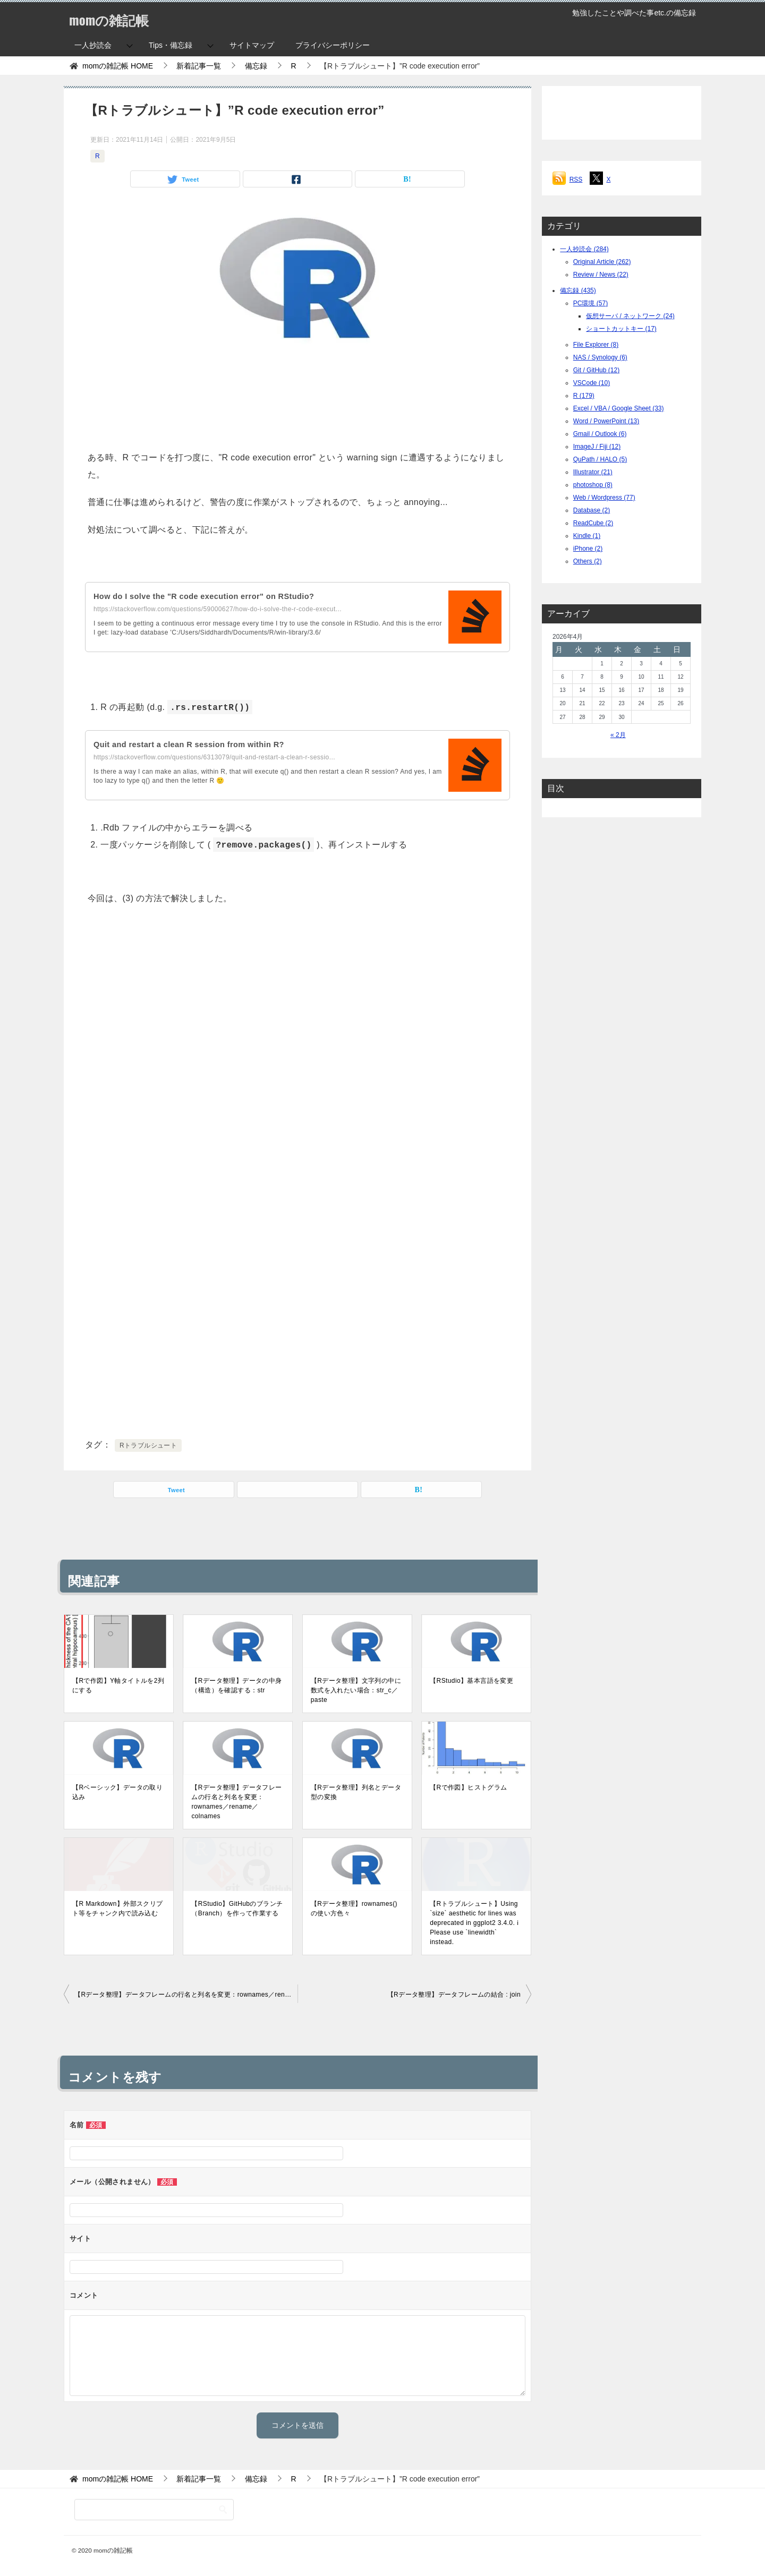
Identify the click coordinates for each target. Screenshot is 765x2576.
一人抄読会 (93, 45)
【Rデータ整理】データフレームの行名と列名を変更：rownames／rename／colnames (236, 1802)
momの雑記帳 (117, 18)
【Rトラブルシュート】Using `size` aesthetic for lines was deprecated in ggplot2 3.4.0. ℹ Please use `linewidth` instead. (474, 1923)
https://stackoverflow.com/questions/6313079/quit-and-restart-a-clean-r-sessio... (214, 757)
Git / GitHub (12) (596, 370)
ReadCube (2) (593, 523)
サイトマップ (252, 45)
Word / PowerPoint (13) (606, 421)
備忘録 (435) (578, 290)
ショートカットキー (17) (621, 328)
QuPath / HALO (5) (600, 459)
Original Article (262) (602, 262)
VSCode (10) (591, 383)
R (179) (583, 395)
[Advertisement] (297, 400)
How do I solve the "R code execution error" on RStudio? (215, 596)
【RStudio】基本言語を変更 (471, 1680)
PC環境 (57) (590, 303)
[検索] (154, 2509)
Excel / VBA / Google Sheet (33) (618, 408)
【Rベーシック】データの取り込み (117, 1792)
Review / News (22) (600, 274)
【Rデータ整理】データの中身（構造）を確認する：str (236, 1685)
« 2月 (618, 735)
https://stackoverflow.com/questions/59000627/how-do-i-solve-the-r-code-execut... (218, 609)
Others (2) (587, 561)
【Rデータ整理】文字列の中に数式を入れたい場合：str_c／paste (356, 1690)
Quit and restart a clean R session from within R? (198, 744)
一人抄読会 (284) (584, 249)
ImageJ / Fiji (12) (596, 446)
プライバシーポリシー (332, 45)
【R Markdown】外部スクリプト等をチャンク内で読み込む (117, 1908)
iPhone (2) (587, 548)
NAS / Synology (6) (600, 357)
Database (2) (591, 510)
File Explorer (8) (595, 344)
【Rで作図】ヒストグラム (468, 1787)
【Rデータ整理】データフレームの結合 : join (454, 1994)
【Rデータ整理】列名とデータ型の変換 (356, 1792)
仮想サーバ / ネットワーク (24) (630, 316)
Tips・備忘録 (170, 45)
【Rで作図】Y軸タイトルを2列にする (118, 1685)
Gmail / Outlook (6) (600, 434)
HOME (117, 66)
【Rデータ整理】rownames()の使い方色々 (354, 1908)
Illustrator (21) (593, 472)
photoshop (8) (593, 485)
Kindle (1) (586, 536)
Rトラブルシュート (148, 1445)
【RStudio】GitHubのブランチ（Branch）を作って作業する (237, 1908)
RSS (576, 179)
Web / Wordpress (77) (604, 497)
